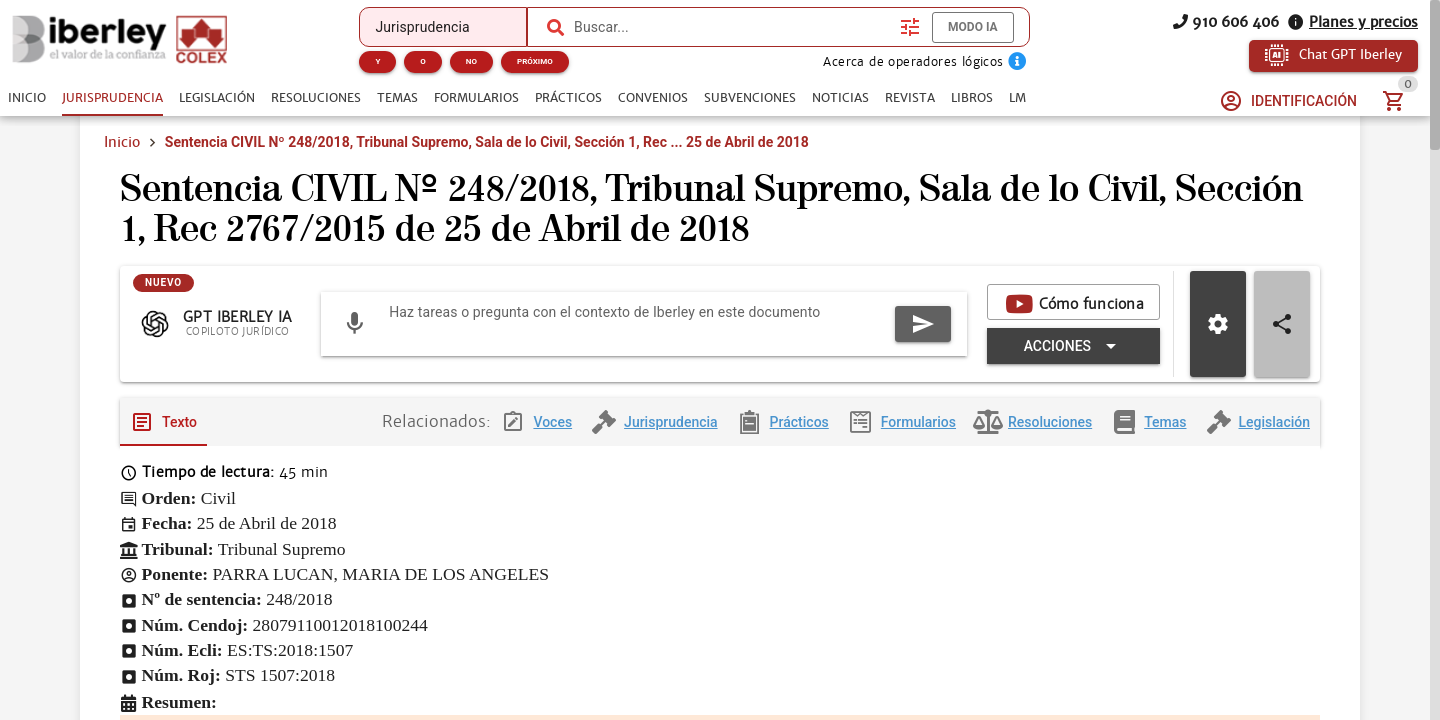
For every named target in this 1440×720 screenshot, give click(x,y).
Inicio (122, 142)
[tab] (27, 98)
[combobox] (732, 27)
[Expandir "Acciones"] (1073, 351)
